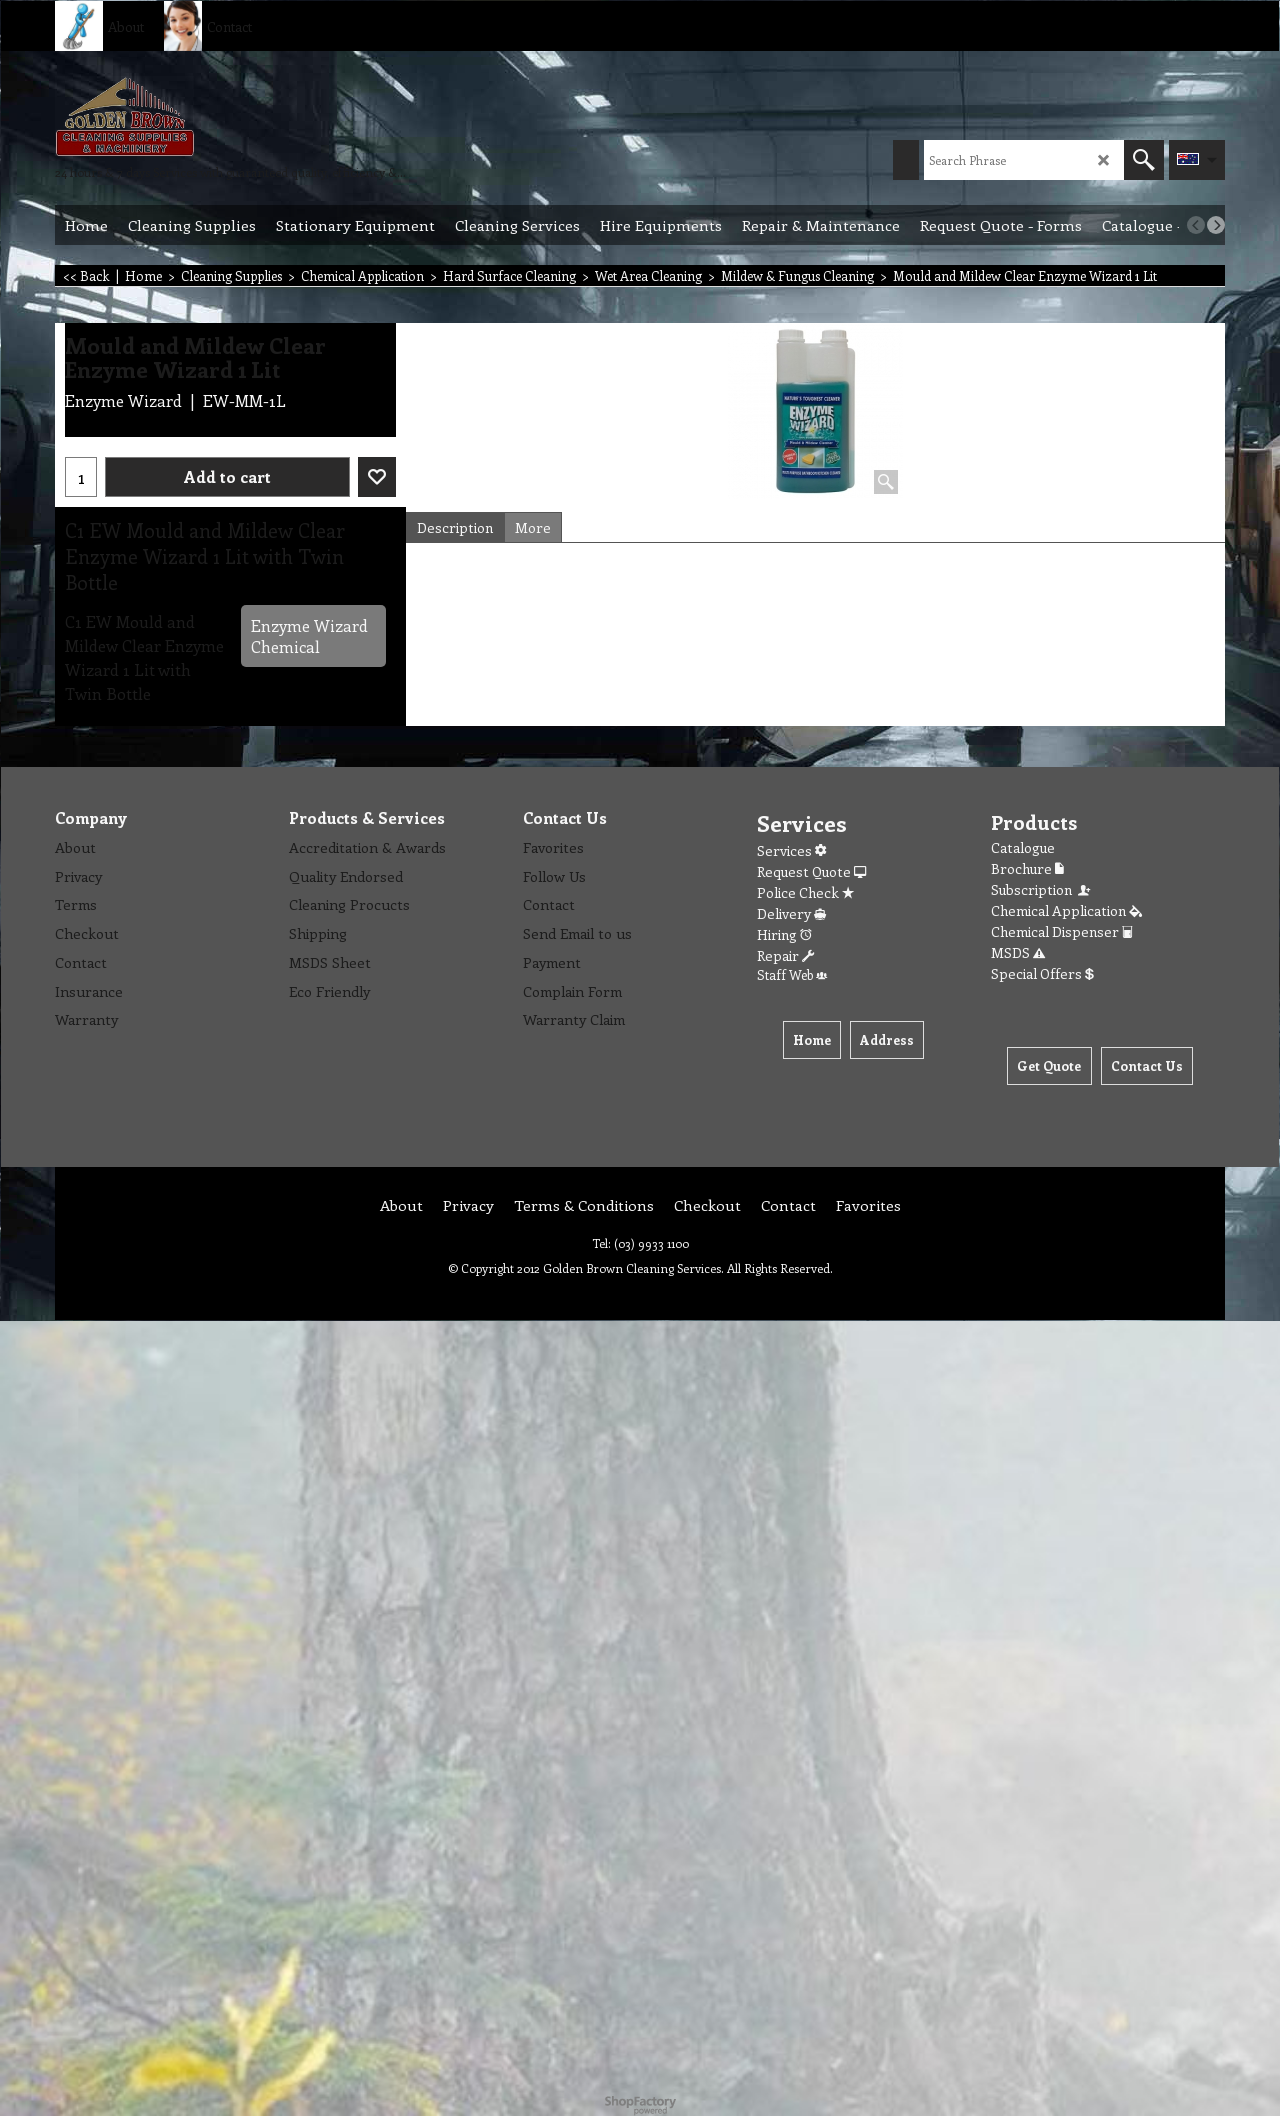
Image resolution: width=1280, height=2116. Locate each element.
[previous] (1196, 225)
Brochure (1027, 868)
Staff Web (792, 974)
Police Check (805, 892)
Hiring (784, 934)
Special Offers (1042, 973)
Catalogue (1023, 847)
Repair (785, 955)
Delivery (791, 913)
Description (455, 527)
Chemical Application (1066, 910)
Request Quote (811, 871)
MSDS (1018, 952)
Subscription (1042, 889)
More (533, 527)
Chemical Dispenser (1062, 931)
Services (791, 850)
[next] (1216, 225)
